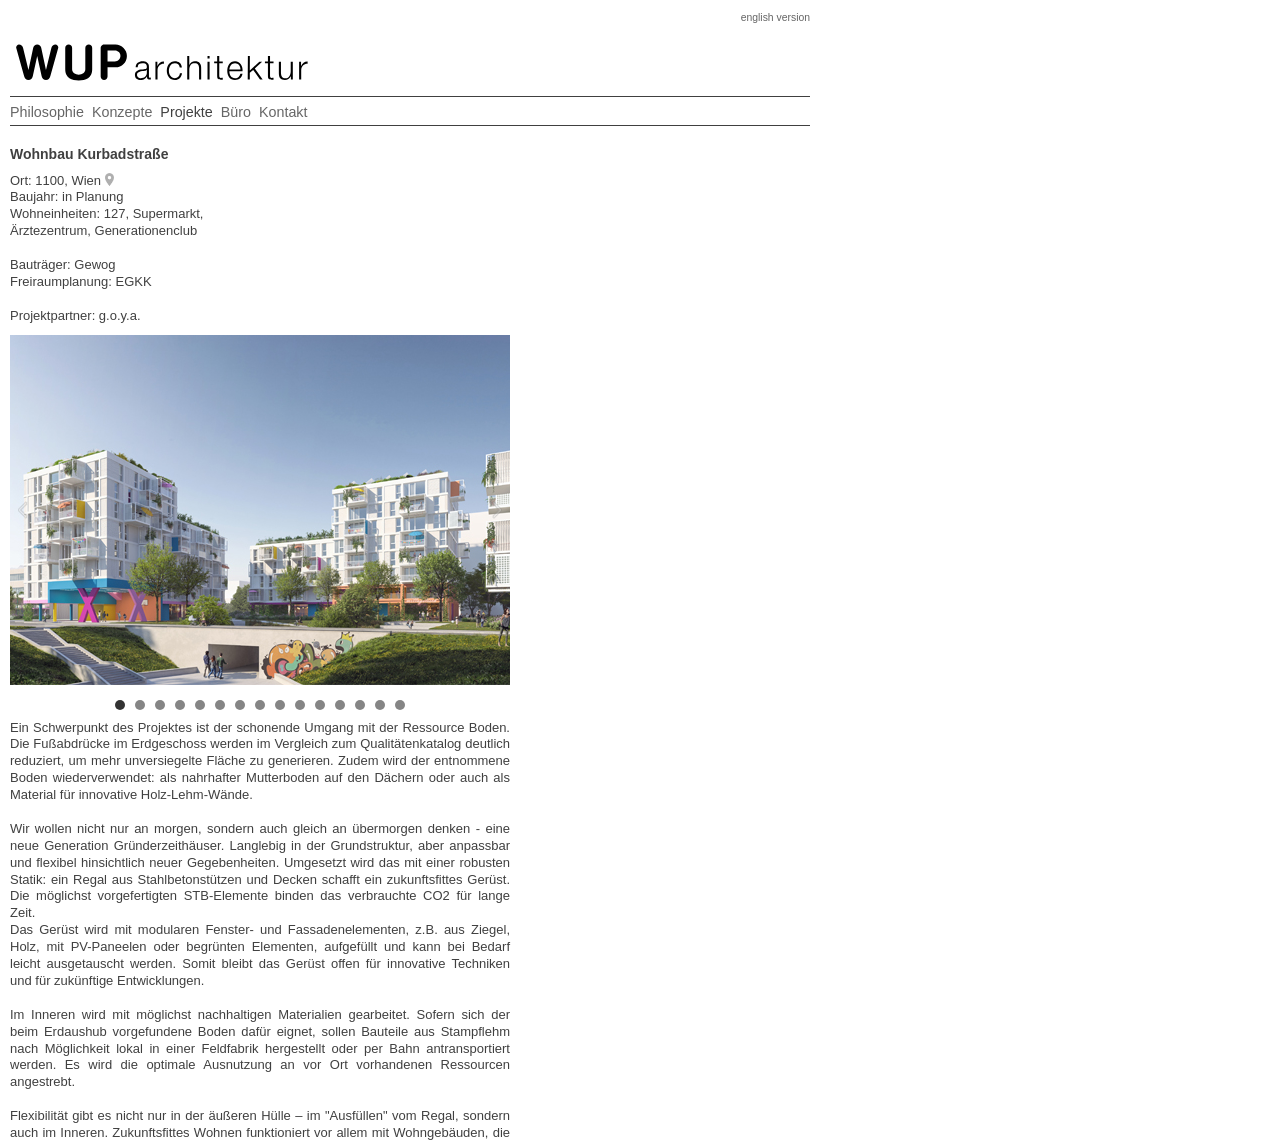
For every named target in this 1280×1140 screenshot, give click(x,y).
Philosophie (47, 112)
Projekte (186, 112)
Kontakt (283, 112)
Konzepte (122, 112)
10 (300, 705)
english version (775, 17)
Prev (135, 510)
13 (360, 705)
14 (380, 705)
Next (385, 510)
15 (400, 705)
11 (320, 705)
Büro (236, 112)
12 (340, 705)
